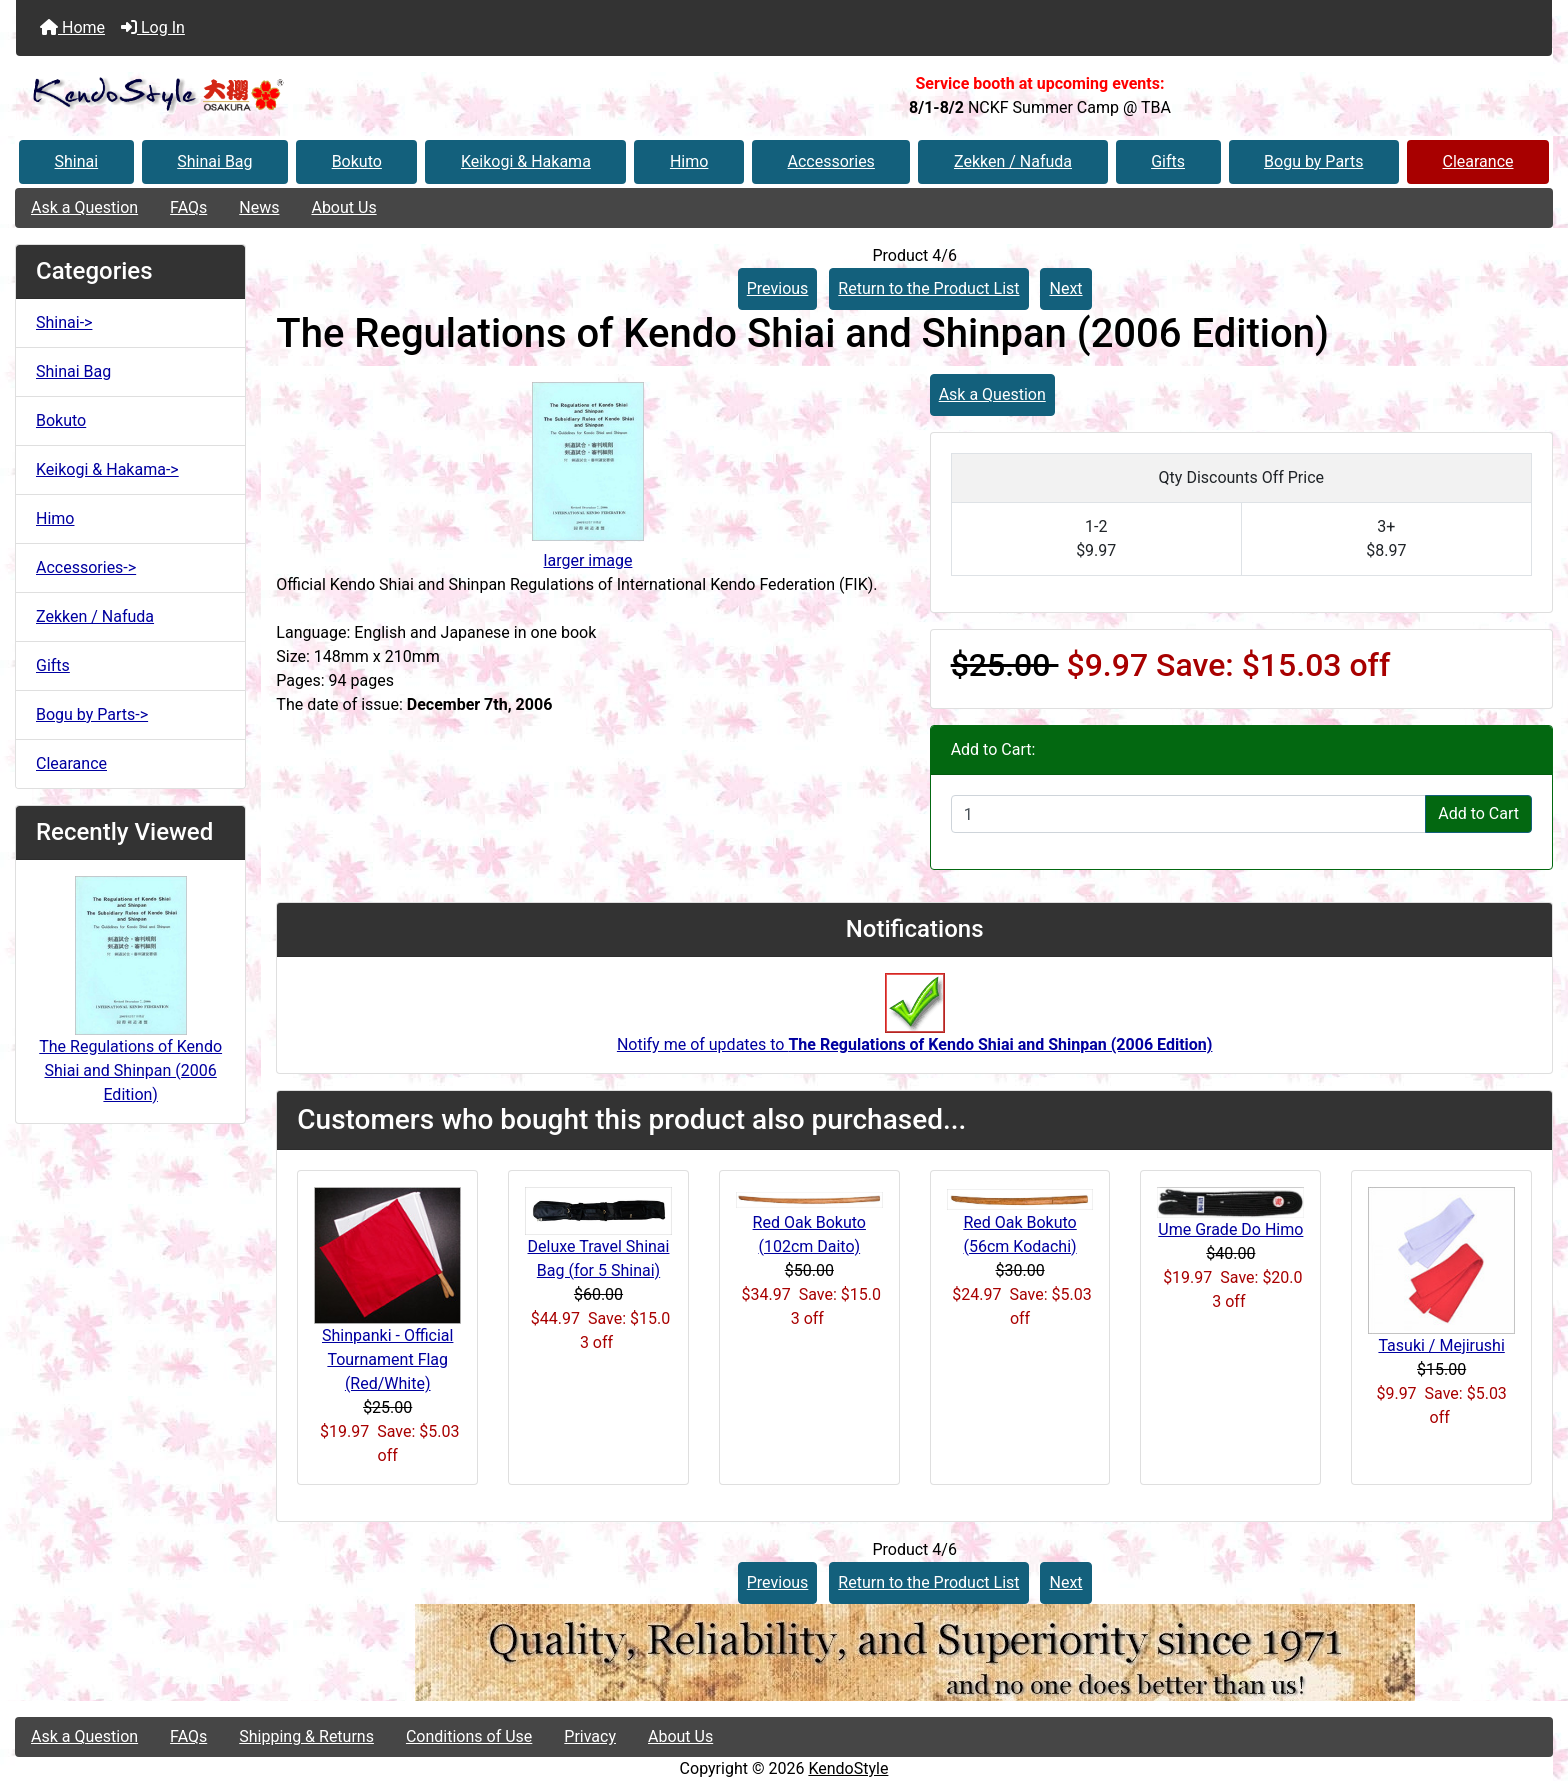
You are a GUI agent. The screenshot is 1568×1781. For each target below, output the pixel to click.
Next (1065, 288)
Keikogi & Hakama (526, 161)
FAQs (188, 207)
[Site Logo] (272, 95)
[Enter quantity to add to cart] (1189, 814)
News (259, 207)
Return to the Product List (928, 288)
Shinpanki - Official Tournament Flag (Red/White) (387, 1359)
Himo (689, 161)
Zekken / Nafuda (1013, 161)
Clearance (1477, 161)
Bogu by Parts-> (92, 714)
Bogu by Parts (1313, 161)
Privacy (590, 1736)
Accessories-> (86, 567)
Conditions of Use (469, 1736)
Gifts (1168, 161)
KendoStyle (848, 1768)
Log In (153, 27)
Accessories (831, 161)
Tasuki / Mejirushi (1441, 1345)
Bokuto (357, 161)
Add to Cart (1478, 813)
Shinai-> (64, 322)
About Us (343, 207)
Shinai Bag (214, 161)
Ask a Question (84, 207)
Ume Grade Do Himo (1230, 1229)
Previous (778, 288)
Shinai (77, 161)
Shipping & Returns (306, 1736)
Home (72, 27)
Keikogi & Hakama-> (107, 469)
